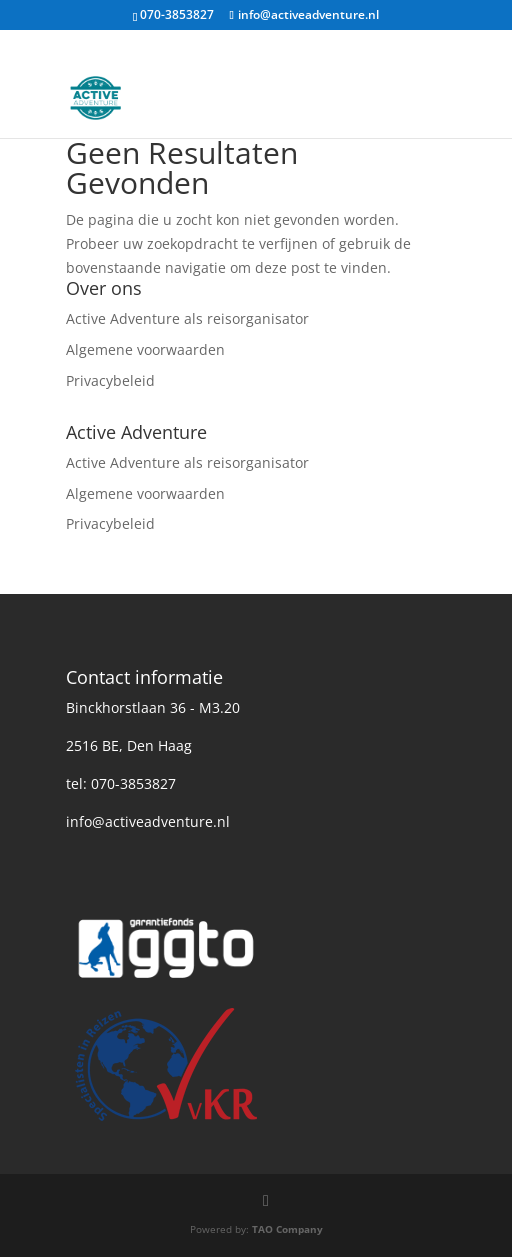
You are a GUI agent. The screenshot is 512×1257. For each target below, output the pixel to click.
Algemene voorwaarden (145, 349)
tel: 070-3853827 (121, 783)
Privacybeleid (110, 380)
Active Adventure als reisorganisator (187, 318)
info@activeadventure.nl (148, 821)
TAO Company (287, 1229)
